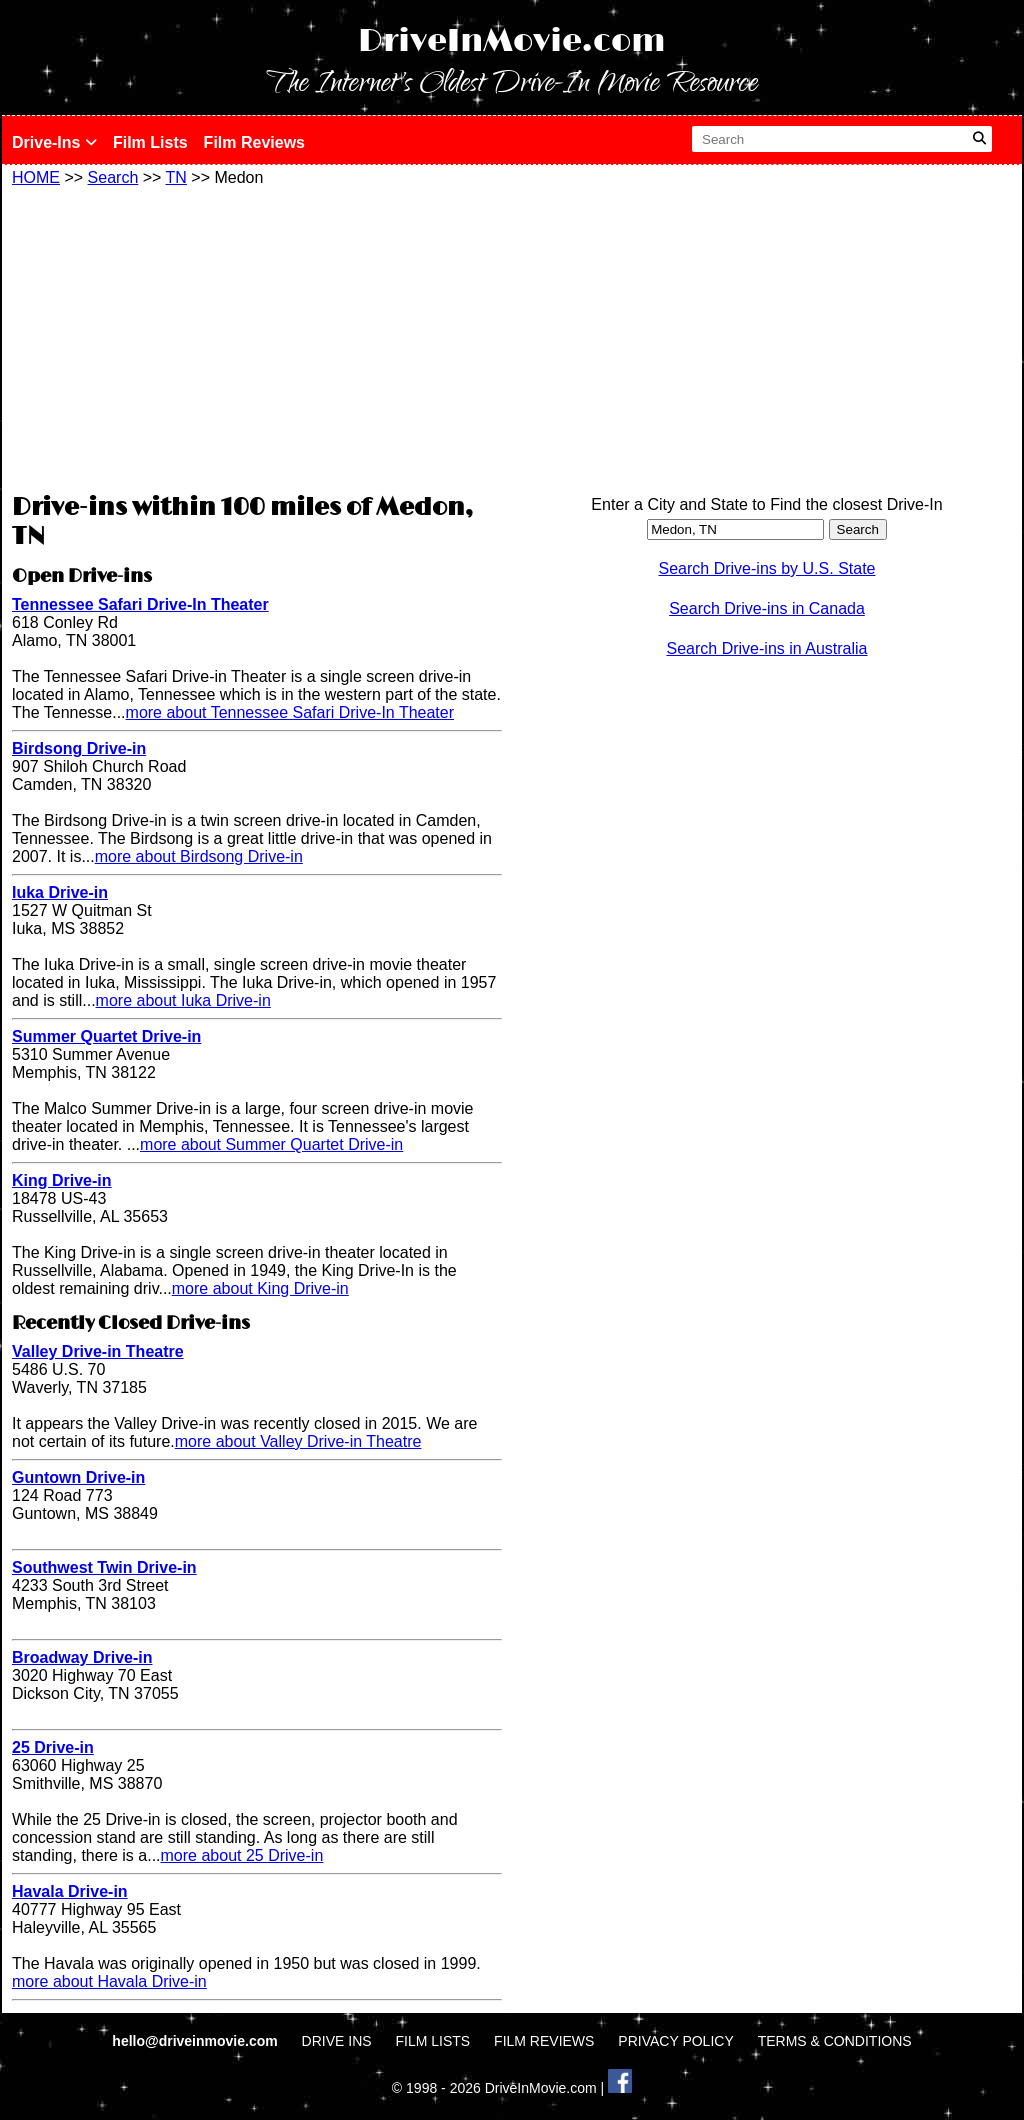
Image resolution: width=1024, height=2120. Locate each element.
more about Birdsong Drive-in (199, 856)
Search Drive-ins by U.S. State (767, 568)
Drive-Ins (54, 142)
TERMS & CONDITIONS (835, 2041)
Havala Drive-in (70, 1891)
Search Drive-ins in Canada (767, 608)
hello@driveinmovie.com (196, 2041)
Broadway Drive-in (82, 1657)
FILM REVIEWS (544, 2041)
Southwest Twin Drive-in (104, 1567)
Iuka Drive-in (60, 892)
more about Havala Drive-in (109, 1981)
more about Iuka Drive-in (183, 1000)
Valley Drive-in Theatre (98, 1351)
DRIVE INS (337, 2041)
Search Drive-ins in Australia (767, 648)
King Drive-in (62, 1180)
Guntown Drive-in (78, 1477)
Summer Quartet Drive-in (106, 1036)
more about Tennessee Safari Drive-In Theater (290, 712)
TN (176, 177)
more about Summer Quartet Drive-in (271, 1144)
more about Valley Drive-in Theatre (298, 1441)
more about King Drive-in (260, 1288)
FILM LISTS (433, 2041)
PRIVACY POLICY (675, 2041)
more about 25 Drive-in (242, 1855)
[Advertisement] (257, 337)
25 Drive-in (53, 1747)
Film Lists (150, 142)
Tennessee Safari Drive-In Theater (140, 604)
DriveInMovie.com (512, 41)
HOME (36, 177)
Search (113, 177)
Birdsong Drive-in (79, 748)
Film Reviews (254, 142)
